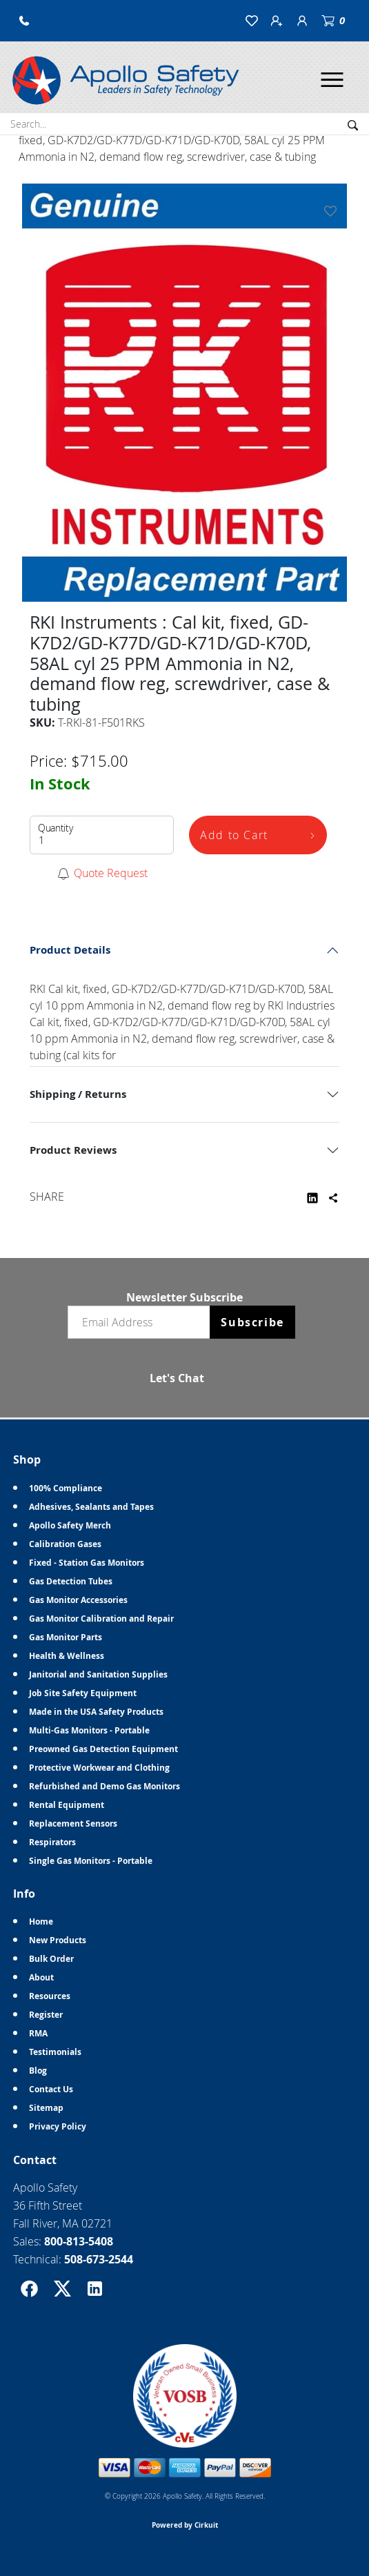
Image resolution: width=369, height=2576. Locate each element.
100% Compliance (65, 1488)
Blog (38, 2070)
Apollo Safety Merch (70, 1525)
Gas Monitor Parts (65, 1637)
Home (41, 1921)
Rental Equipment (66, 1805)
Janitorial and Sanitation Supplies (98, 1674)
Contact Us (51, 2089)
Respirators (52, 1842)
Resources (49, 1996)
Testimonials (55, 2052)
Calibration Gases (65, 1544)
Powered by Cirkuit (185, 2525)
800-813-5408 (78, 2241)
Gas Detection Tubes (70, 1581)
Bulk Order (51, 1959)
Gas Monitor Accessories (78, 1600)
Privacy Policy (57, 2126)
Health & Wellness (66, 1656)
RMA (38, 2033)
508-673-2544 (98, 2259)
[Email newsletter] (142, 1322)
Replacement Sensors (73, 1823)
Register (46, 2015)
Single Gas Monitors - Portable (90, 1861)
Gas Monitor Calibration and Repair (101, 1618)
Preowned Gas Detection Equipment (103, 1749)
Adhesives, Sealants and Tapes (91, 1507)
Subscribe (252, 1322)
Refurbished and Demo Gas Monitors (104, 1786)
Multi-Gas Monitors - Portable (89, 1730)
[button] (24, 20)
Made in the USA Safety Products (96, 1712)
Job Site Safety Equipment (83, 1693)
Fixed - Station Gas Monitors (86, 1563)
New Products (57, 1940)
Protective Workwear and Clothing (99, 1767)
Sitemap (46, 2108)
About (41, 1977)
